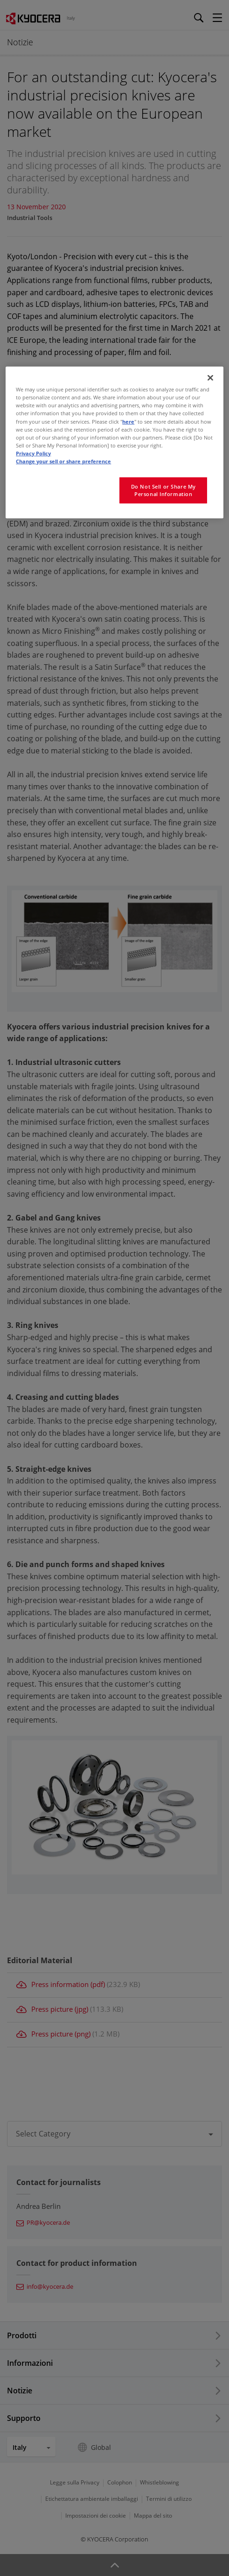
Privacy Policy (33, 453)
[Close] (210, 378)
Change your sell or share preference (63, 461)
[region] (114, 442)
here (128, 421)
